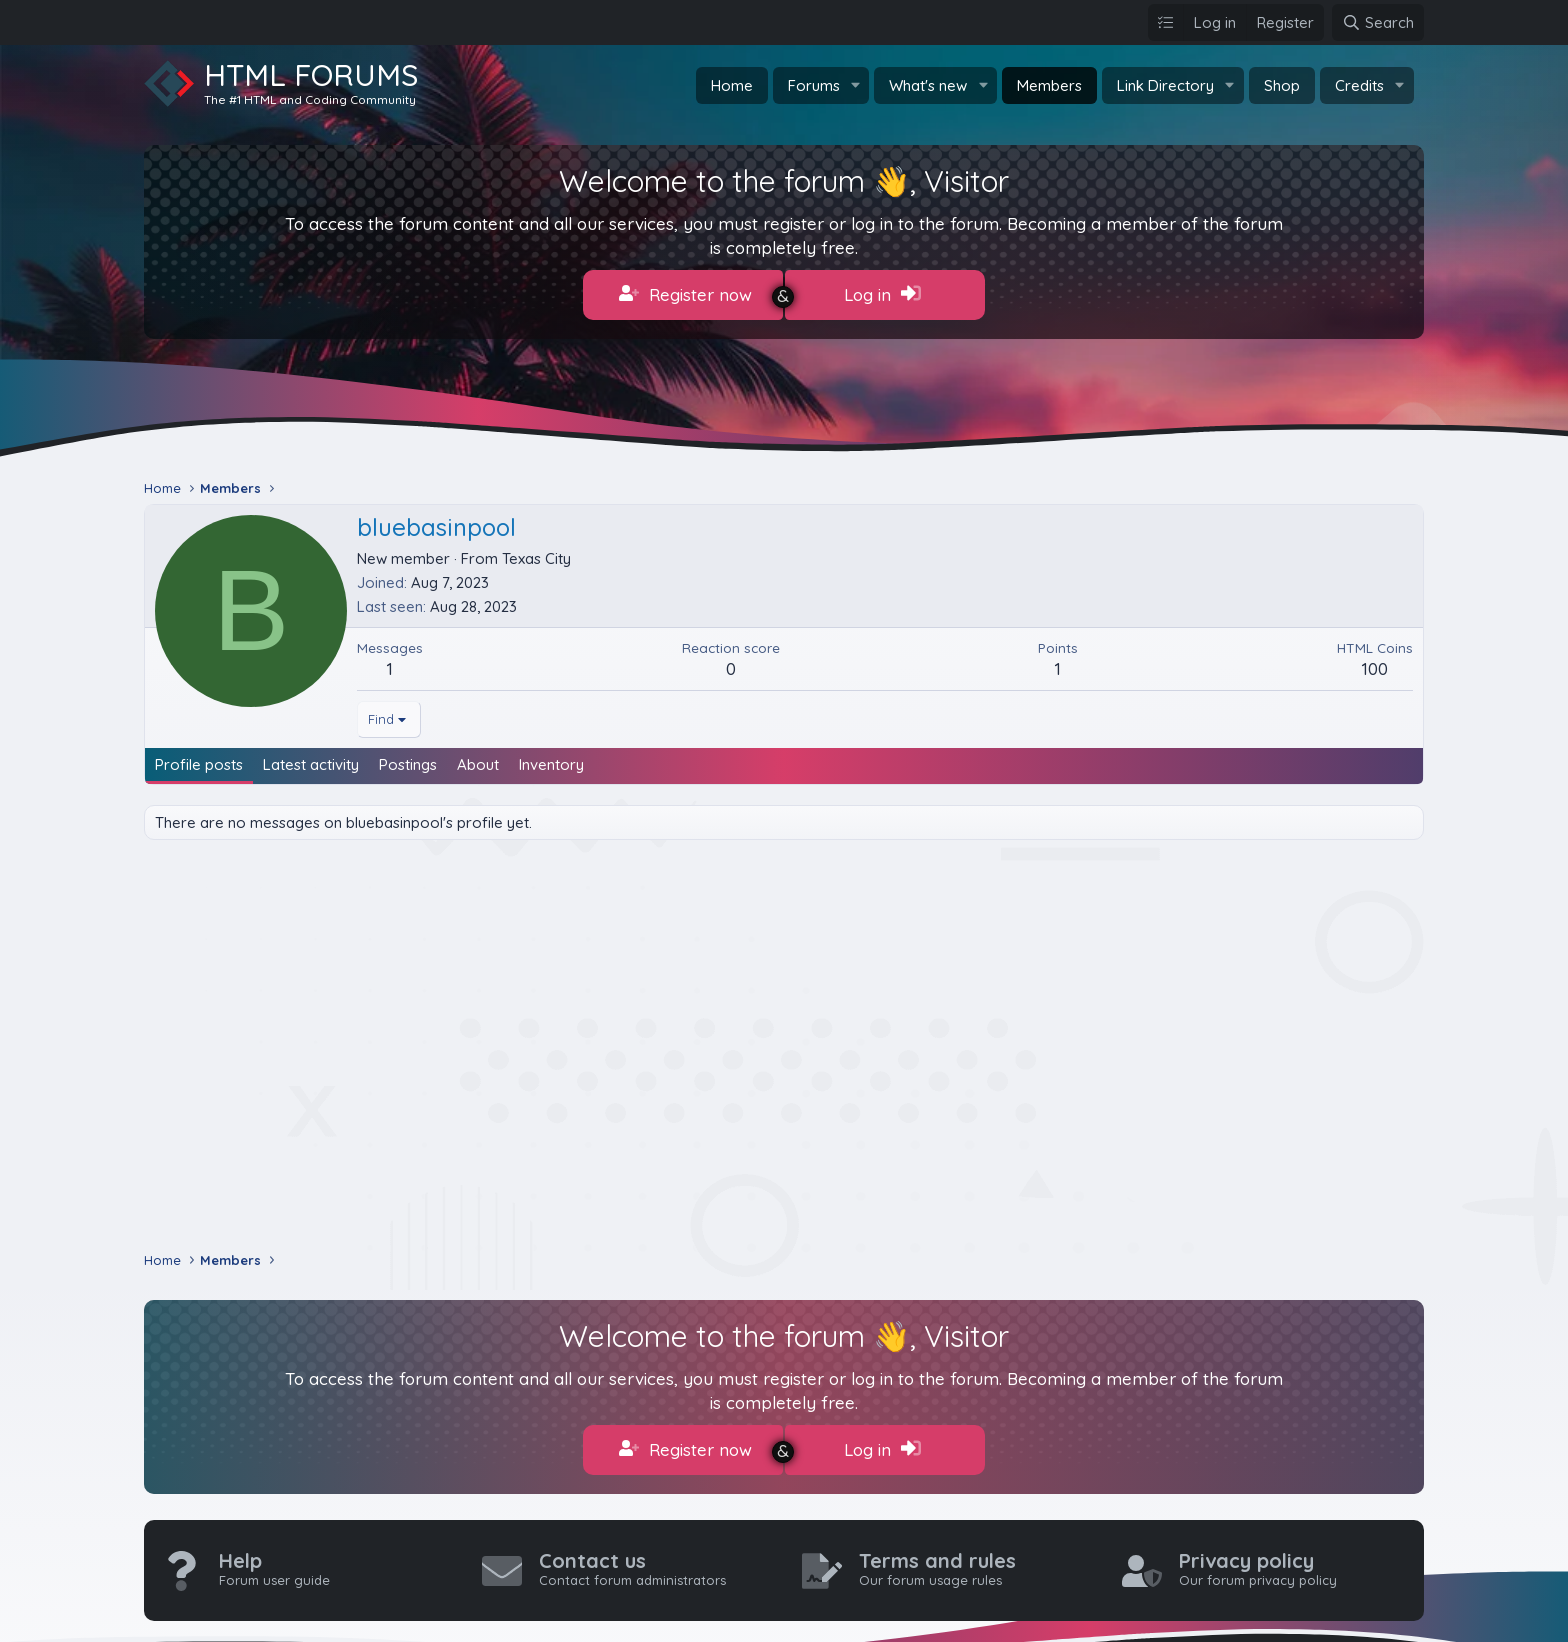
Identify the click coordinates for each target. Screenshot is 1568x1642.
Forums (814, 85)
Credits (1359, 85)
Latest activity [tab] (311, 759)
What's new (928, 85)
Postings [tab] (408, 759)
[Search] (1378, 22)
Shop (1282, 85)
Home (732, 85)
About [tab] (478, 759)
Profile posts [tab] (199, 759)
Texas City (536, 553)
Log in (882, 294)
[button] (855, 85)
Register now (685, 294)
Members (1049, 85)
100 (1375, 663)
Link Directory (1165, 85)
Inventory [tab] (551, 759)
